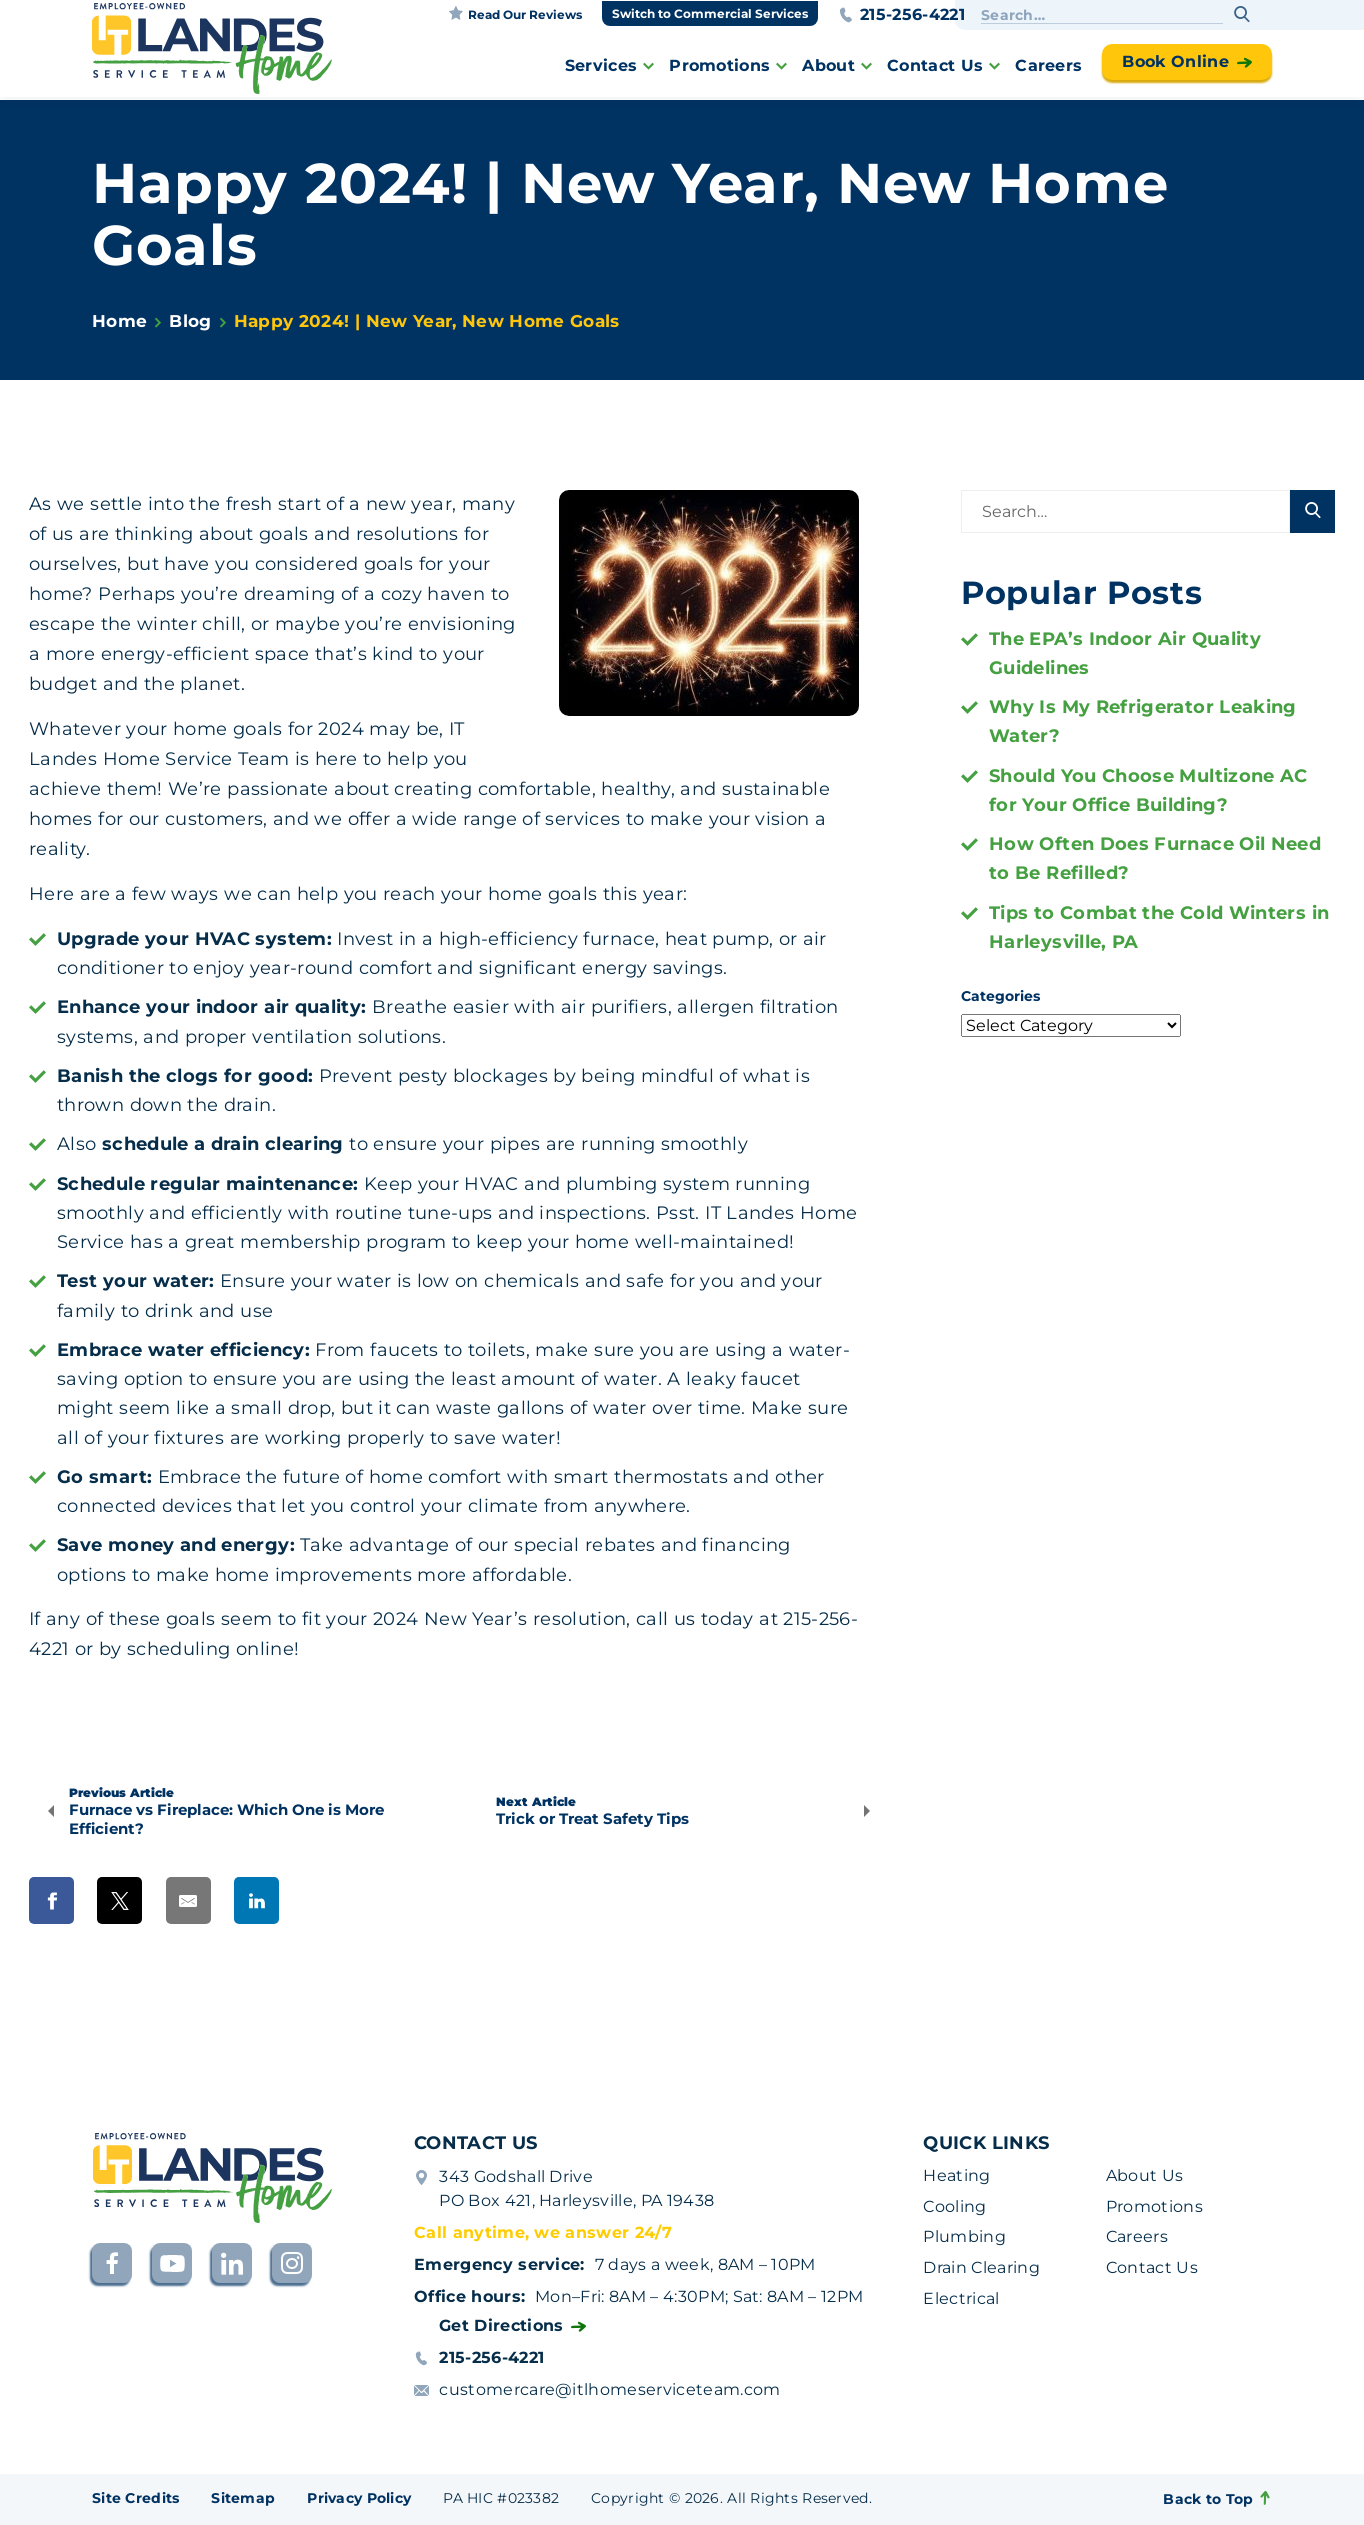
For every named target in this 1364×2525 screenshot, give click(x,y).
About (828, 65)
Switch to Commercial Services (710, 13)
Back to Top (1217, 2499)
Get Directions (501, 2325)
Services (601, 65)
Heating (956, 2175)
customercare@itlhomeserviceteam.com (609, 2389)
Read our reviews (515, 14)
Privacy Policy (359, 2498)
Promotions (719, 65)
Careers (1048, 65)
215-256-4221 (901, 14)
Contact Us (935, 65)
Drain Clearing (981, 2267)
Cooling (954, 2206)
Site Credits (135, 2498)
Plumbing (964, 2236)
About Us (1145, 2175)
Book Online (1175, 61)
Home (119, 321)
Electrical (961, 2298)
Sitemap (243, 2498)
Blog (190, 321)
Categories (1000, 996)
